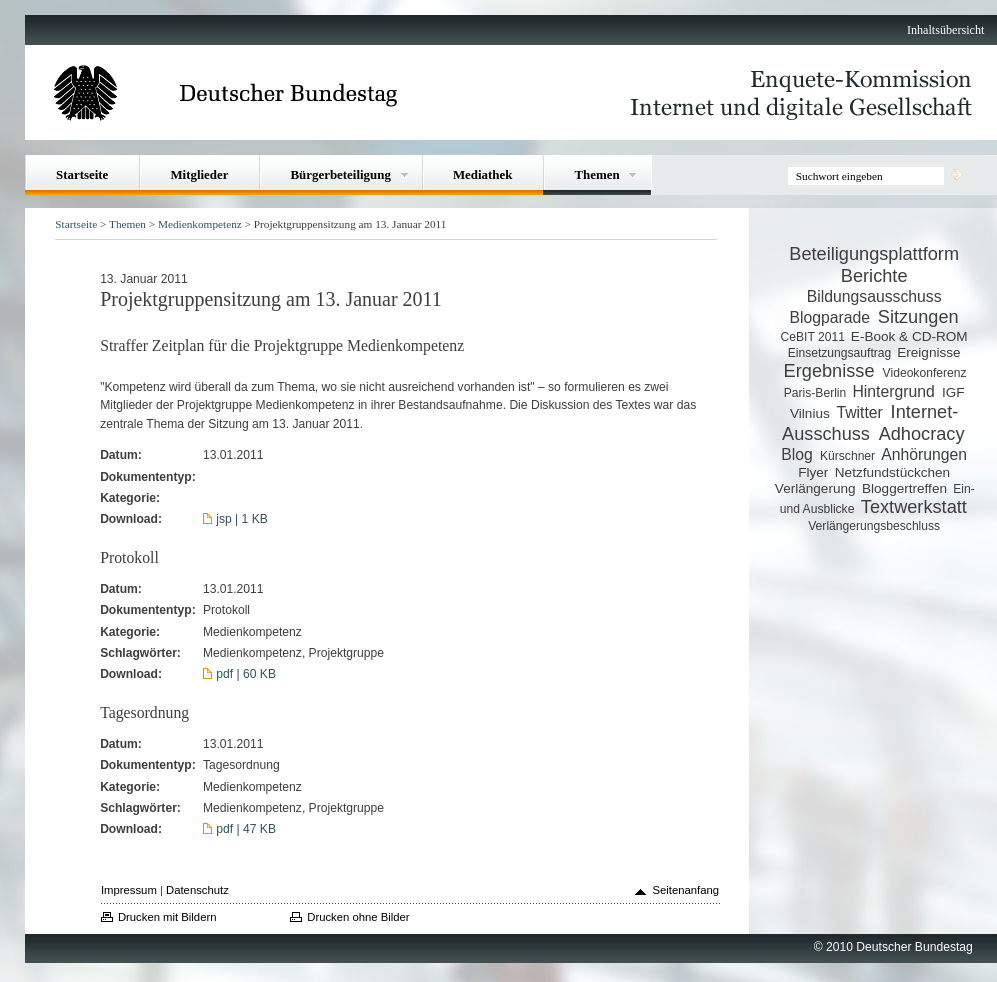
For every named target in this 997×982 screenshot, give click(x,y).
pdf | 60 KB (246, 674)
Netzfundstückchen (892, 472)
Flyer (813, 472)
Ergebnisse (829, 371)
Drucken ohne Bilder (358, 917)
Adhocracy (922, 434)
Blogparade (829, 317)
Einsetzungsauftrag (840, 353)
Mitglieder (199, 174)
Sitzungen (918, 317)
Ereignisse (928, 352)
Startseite (82, 174)
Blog (797, 454)
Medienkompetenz (200, 224)
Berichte (874, 276)
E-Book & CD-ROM (909, 336)
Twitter (859, 412)
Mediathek (483, 174)
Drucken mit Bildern (167, 917)
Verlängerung (815, 488)
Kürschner (847, 456)
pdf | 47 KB (246, 829)
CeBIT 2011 (813, 337)
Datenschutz (197, 890)
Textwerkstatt (914, 507)
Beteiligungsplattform (874, 254)
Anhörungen (924, 454)
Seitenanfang (685, 890)
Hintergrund (893, 391)
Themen (596, 174)
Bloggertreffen (904, 488)
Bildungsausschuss (874, 296)
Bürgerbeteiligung (340, 174)
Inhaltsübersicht (945, 30)
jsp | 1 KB (242, 519)
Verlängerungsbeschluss (874, 526)
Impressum (129, 890)
